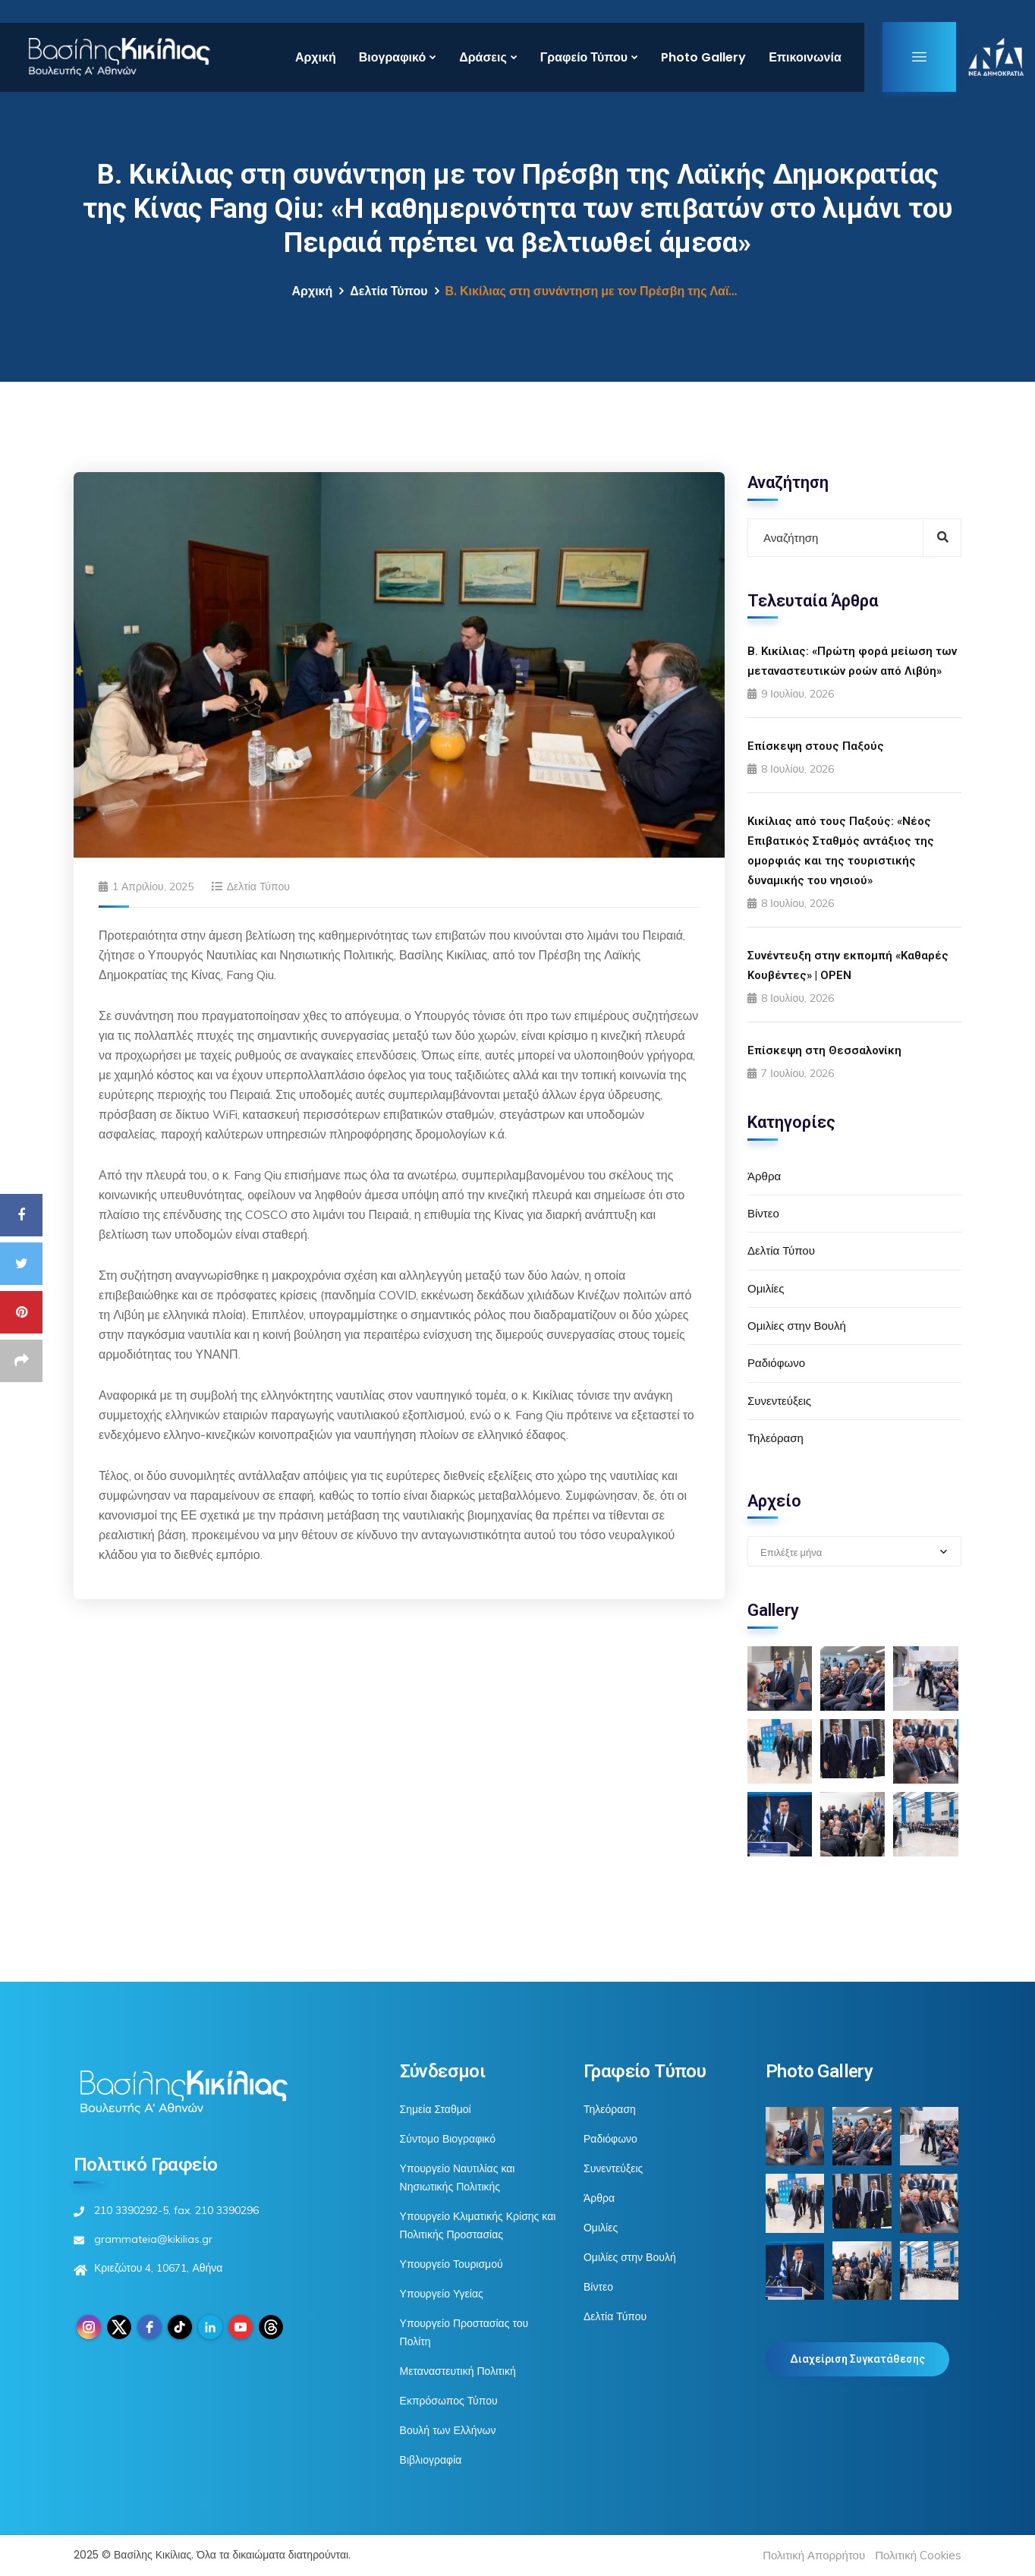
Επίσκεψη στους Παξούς (815, 746)
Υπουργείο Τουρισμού (451, 2264)
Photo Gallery (703, 57)
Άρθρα (764, 1176)
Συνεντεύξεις (779, 1401)
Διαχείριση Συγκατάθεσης (857, 2359)
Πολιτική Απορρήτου (814, 2555)
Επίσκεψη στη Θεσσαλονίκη (824, 1050)
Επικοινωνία (805, 57)
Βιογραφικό (392, 57)
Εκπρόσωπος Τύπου (449, 2401)
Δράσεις (483, 57)
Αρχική (315, 57)
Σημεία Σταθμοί (435, 2109)
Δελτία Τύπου (388, 291)
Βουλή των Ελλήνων (448, 2430)
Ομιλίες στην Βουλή (796, 1326)
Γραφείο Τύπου (584, 57)
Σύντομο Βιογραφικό (447, 2139)
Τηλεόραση (775, 1438)
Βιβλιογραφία (431, 2460)
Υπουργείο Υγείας (441, 2293)
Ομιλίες (765, 1288)
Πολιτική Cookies (918, 2555)
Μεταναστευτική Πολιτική (458, 2371)
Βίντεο (763, 1213)
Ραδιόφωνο (776, 1363)
